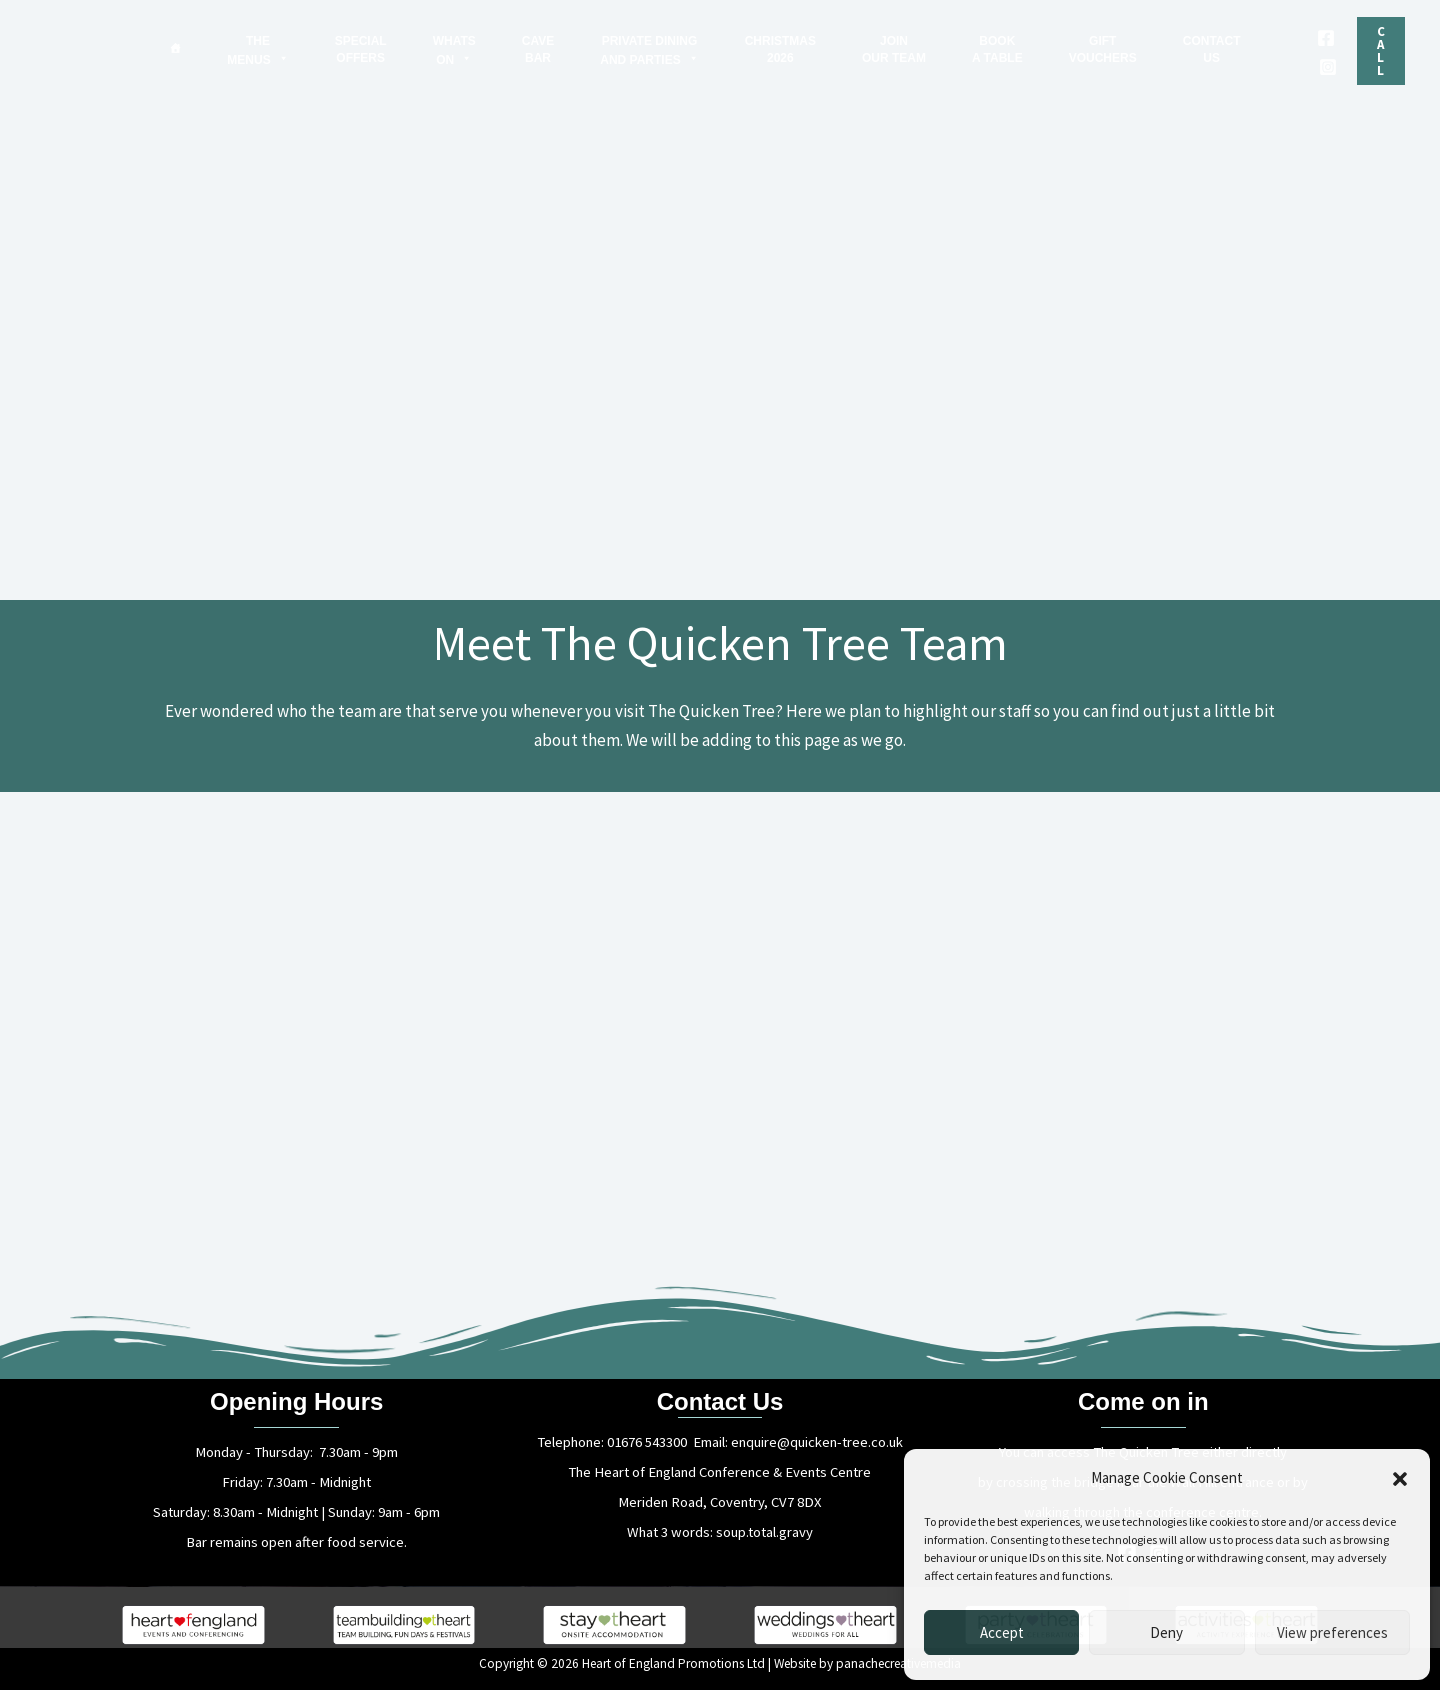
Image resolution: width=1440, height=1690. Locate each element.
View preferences (1332, 1632)
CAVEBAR (538, 49)
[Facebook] (1326, 38)
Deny (1166, 1632)
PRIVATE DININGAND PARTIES (649, 50)
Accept (1002, 1632)
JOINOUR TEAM (894, 49)
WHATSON (454, 50)
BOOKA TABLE (997, 49)
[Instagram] (1328, 67)
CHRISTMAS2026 (780, 49)
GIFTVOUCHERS (1103, 49)
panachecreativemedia (898, 1663)
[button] (1400, 1479)
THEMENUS (257, 50)
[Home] (175, 48)
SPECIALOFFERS (361, 49)
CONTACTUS (1212, 49)
